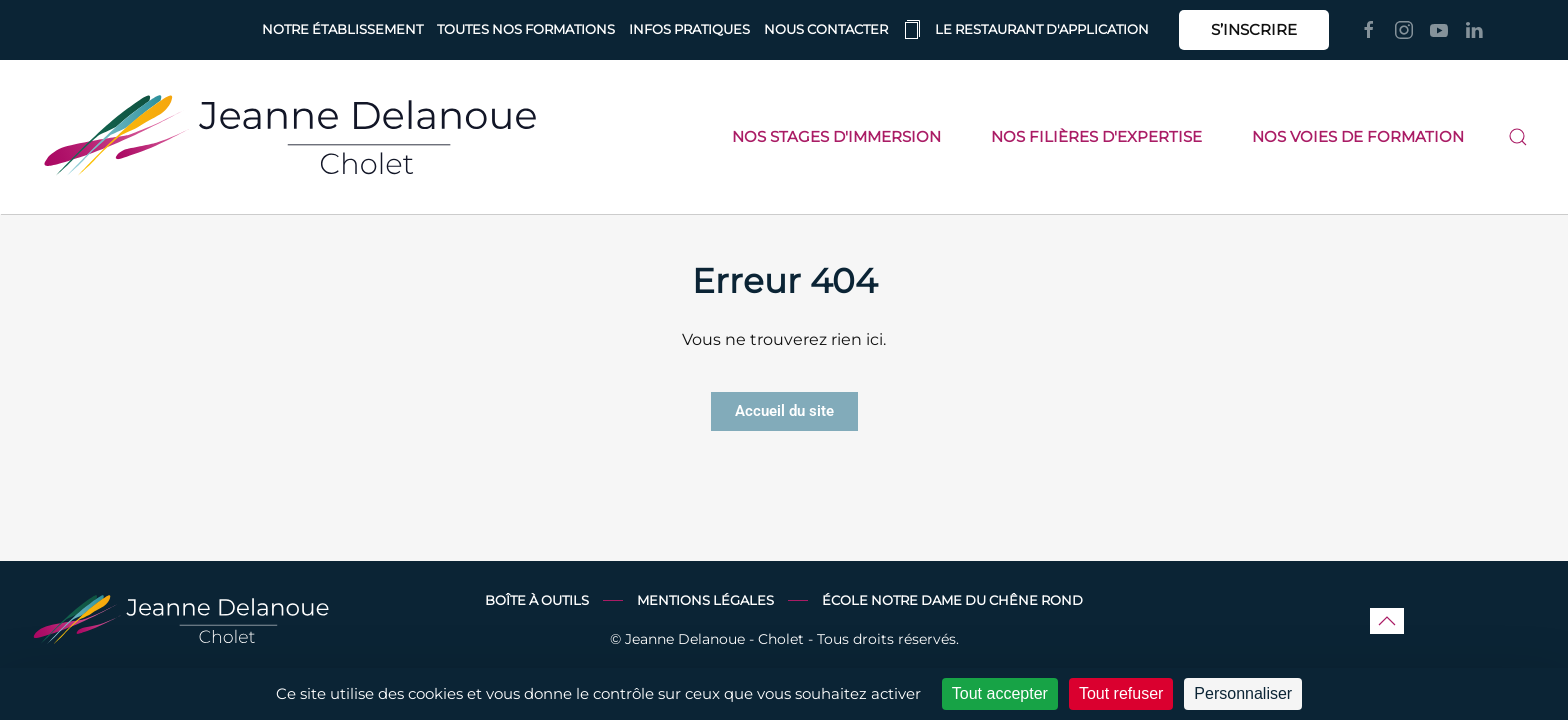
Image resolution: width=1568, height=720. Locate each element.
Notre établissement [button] (342, 29)
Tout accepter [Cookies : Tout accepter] (1000, 693)
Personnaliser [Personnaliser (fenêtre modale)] (1243, 693)
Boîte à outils (537, 600)
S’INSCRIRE (1254, 29)
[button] (1518, 137)
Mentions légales (705, 600)
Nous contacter (826, 29)
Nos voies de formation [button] (1358, 136)
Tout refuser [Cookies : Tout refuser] (1121, 693)
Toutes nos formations (526, 29)
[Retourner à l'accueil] (290, 137)
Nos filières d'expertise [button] (1096, 136)
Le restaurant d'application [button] (1025, 30)
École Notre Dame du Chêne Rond (952, 600)
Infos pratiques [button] (689, 29)
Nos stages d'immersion (836, 136)
